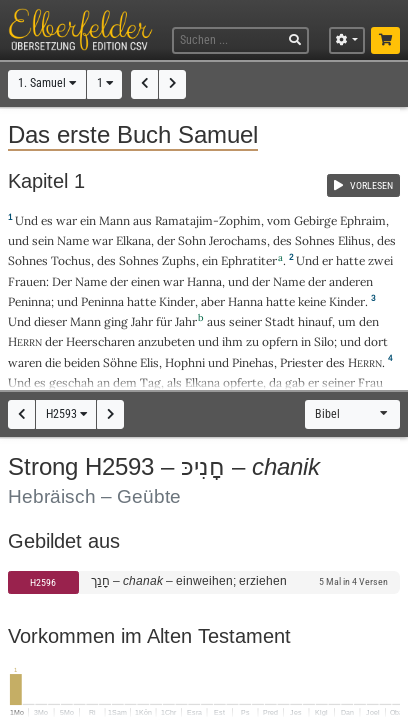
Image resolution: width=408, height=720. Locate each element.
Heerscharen (100, 341)
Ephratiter (249, 260)
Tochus (71, 260)
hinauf (315, 321)
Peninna (29, 301)
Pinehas (253, 362)
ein (88, 220)
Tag (150, 382)
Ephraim (363, 220)
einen (145, 281)
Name (73, 240)
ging (116, 321)
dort (376, 341)
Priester (301, 362)
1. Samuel (47, 83)
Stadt (280, 321)
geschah (71, 382)
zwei (380, 260)
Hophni (185, 362)
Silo (324, 341)
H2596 (43, 582)
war (66, 220)
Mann (114, 220)
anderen (351, 281)
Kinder (177, 301)
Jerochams (238, 240)
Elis (149, 362)
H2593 (66, 414)
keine (312, 301)
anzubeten (166, 341)
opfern (280, 341)
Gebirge (315, 220)
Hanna (204, 281)
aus (142, 220)
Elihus (354, 240)
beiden (82, 362)
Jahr (142, 321)
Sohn (192, 240)
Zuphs (179, 260)
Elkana (133, 240)
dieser (50, 321)
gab (295, 382)
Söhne (120, 362)
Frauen (27, 281)
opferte (243, 382)
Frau (370, 382)
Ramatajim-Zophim (208, 220)
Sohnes (315, 240)
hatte (141, 301)
